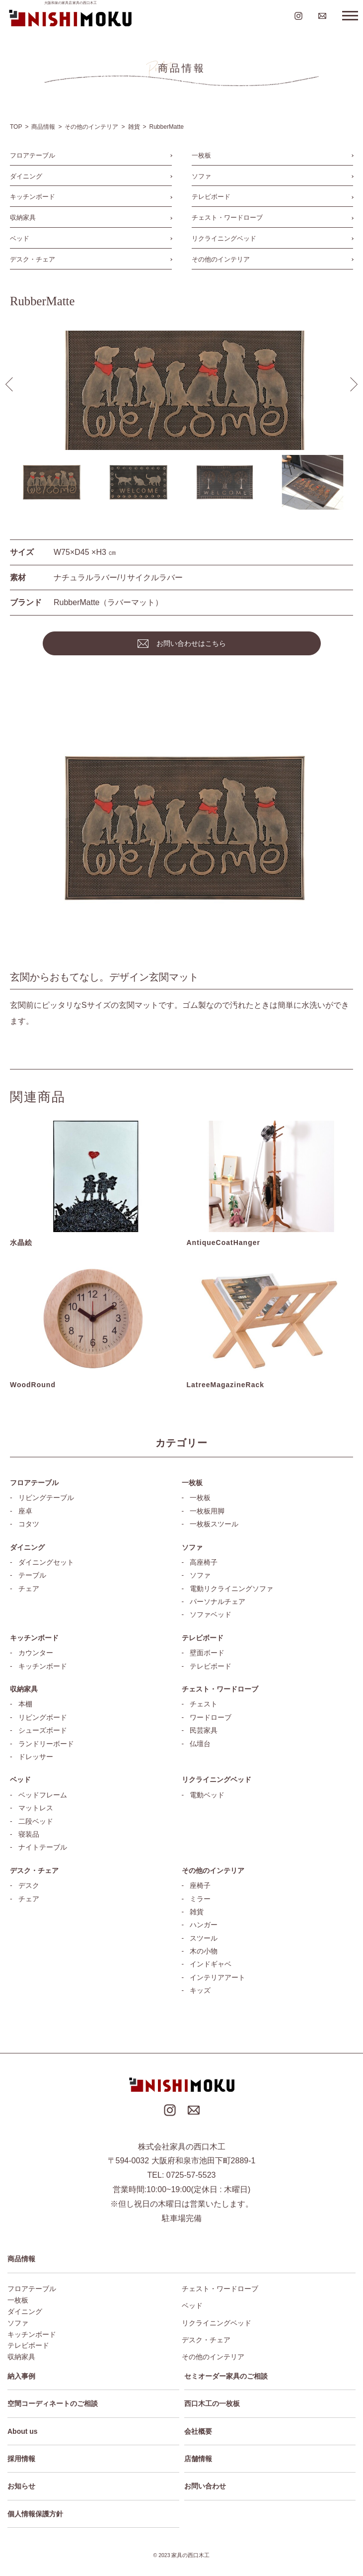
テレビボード (211, 196)
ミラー (200, 1899)
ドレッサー (35, 1757)
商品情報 (21, 2259)
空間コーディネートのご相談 (52, 2403)
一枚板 (201, 155)
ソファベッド (210, 1614)
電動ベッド (207, 1795)
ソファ (201, 176)
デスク (28, 1885)
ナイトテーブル (42, 1847)
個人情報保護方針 (35, 2514)
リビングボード (42, 1717)
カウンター (35, 1653)
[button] (351, 384)
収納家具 (23, 217)
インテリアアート (217, 1977)
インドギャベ (210, 1964)
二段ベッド (35, 1821)
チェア (28, 1589)
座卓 (25, 1511)
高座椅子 (204, 1562)
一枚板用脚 (207, 1511)
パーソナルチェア (217, 1601)
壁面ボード (207, 1653)
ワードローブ (210, 1717)
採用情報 (21, 2459)
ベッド (19, 238)
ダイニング (26, 176)
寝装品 (28, 1834)
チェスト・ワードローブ (227, 217)
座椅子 (200, 1885)
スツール (204, 1938)
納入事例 (21, 2376)
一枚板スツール (214, 1524)
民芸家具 (204, 1730)
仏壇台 (200, 1744)
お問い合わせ (205, 2486)
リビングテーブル (46, 1498)
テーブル (32, 1575)
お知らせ (21, 2486)
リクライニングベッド (224, 238)
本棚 (25, 1704)
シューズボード (42, 1730)
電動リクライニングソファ (231, 1589)
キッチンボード (32, 196)
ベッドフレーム (42, 1795)
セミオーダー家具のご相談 (226, 2376)
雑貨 (197, 1912)
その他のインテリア (221, 259)
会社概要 (198, 2431)
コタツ (28, 1524)
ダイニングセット (46, 1562)
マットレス (35, 1808)
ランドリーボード (46, 1744)
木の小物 (204, 1951)
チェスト (204, 1704)
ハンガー (204, 1925)
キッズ (200, 1990)
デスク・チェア (32, 259)
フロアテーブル (32, 155)
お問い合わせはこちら (191, 643)
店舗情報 (198, 2459)
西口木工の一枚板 (212, 2403)
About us (22, 2431)
